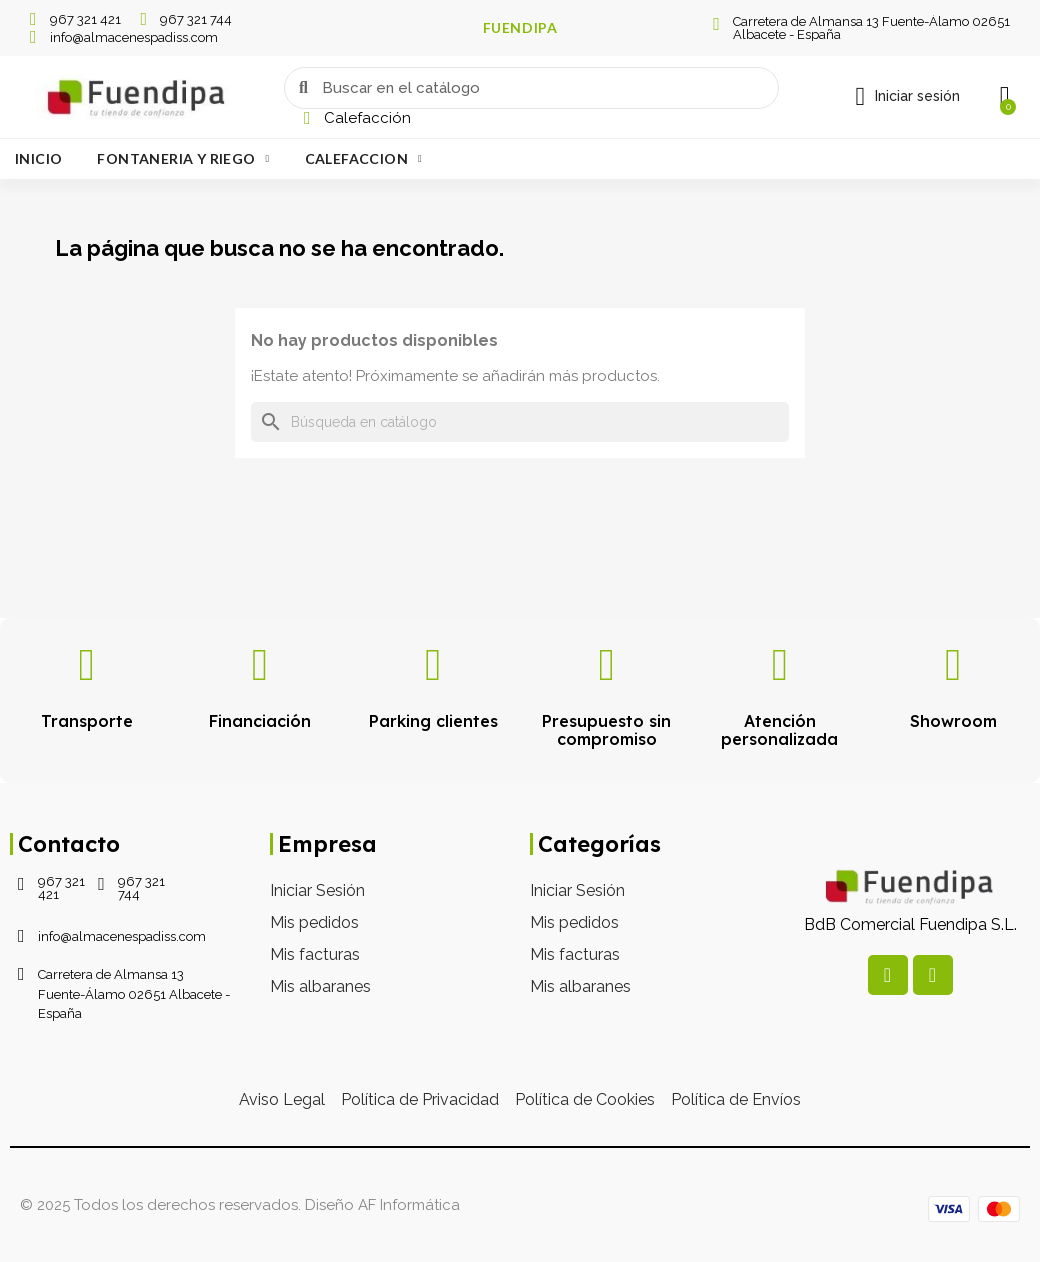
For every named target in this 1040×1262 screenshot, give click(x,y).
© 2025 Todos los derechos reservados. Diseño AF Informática (240, 1205)
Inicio (38, 158)
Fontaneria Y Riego (183, 159)
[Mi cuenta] (907, 97)
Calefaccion (363, 159)
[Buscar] (520, 422)
